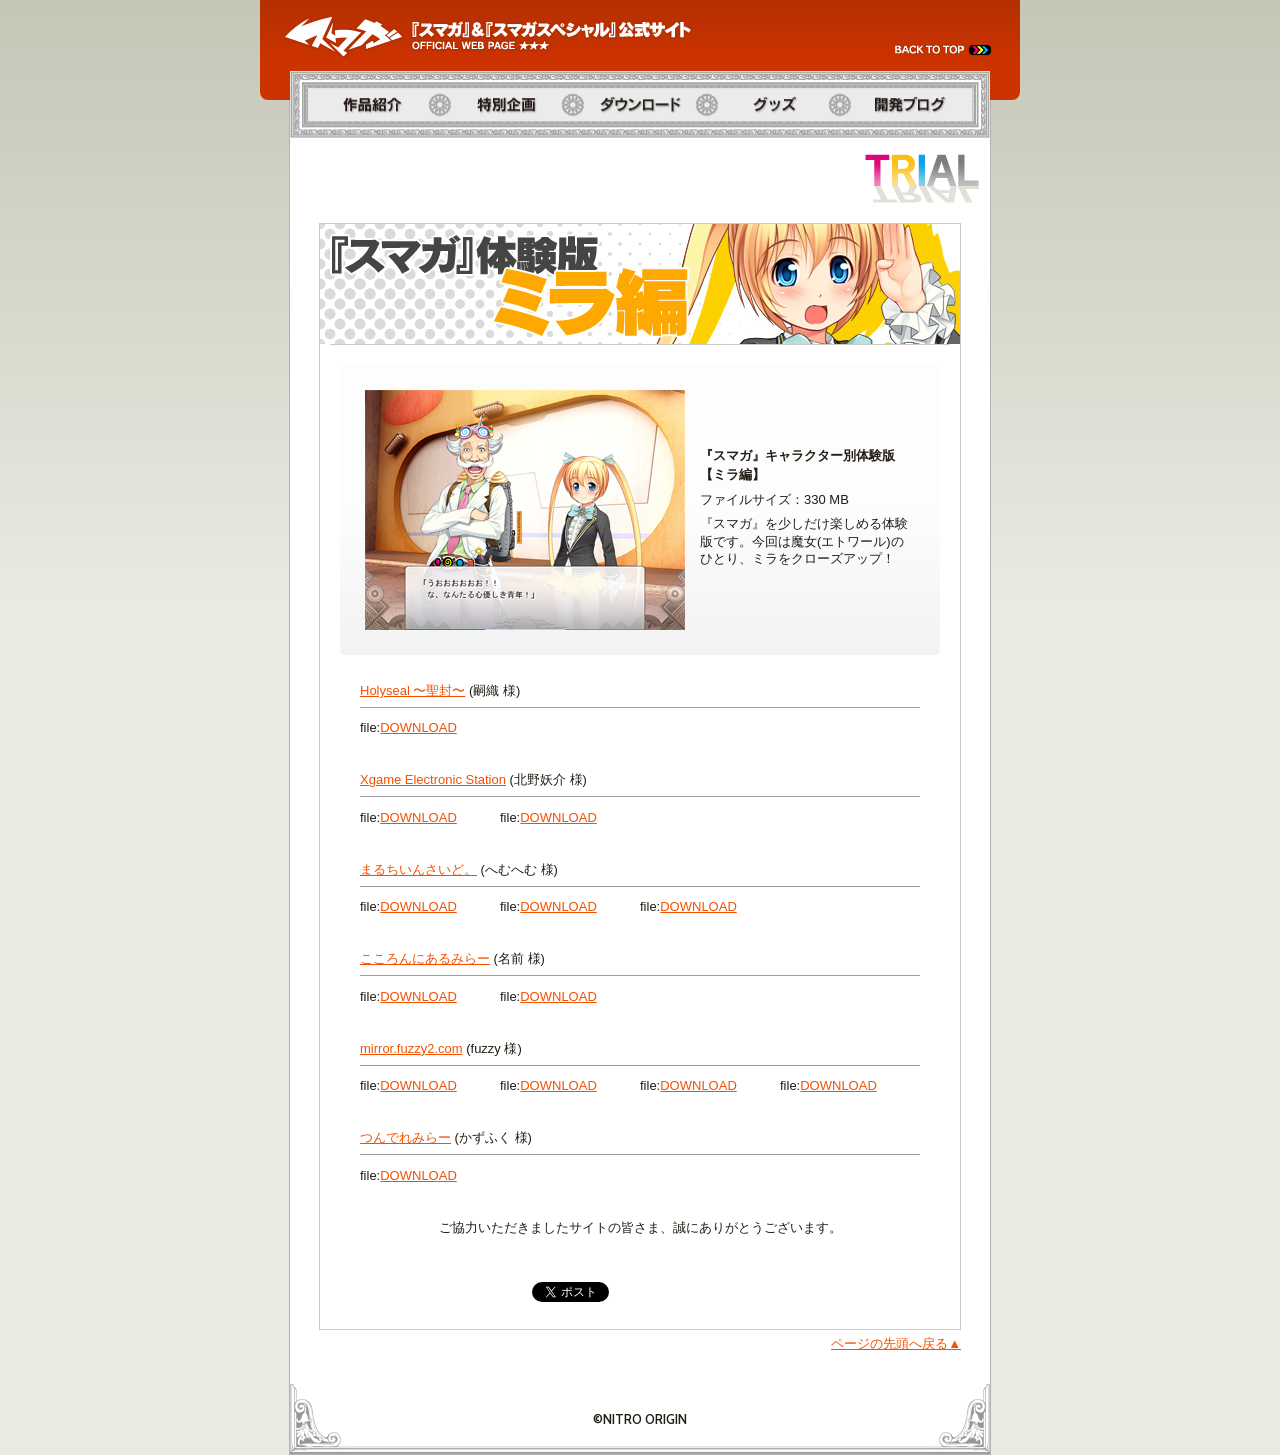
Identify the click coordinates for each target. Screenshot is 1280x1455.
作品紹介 (316, 147)
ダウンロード (613, 147)
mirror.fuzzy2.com (411, 1048)
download (418, 727)
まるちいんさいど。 (418, 869)
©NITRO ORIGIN (640, 1419)
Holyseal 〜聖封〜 (412, 690)
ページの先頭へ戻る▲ (896, 1343)
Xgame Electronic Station (433, 779)
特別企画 (466, 147)
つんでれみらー (405, 1137)
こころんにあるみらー (425, 958)
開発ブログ (872, 147)
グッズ (726, 147)
